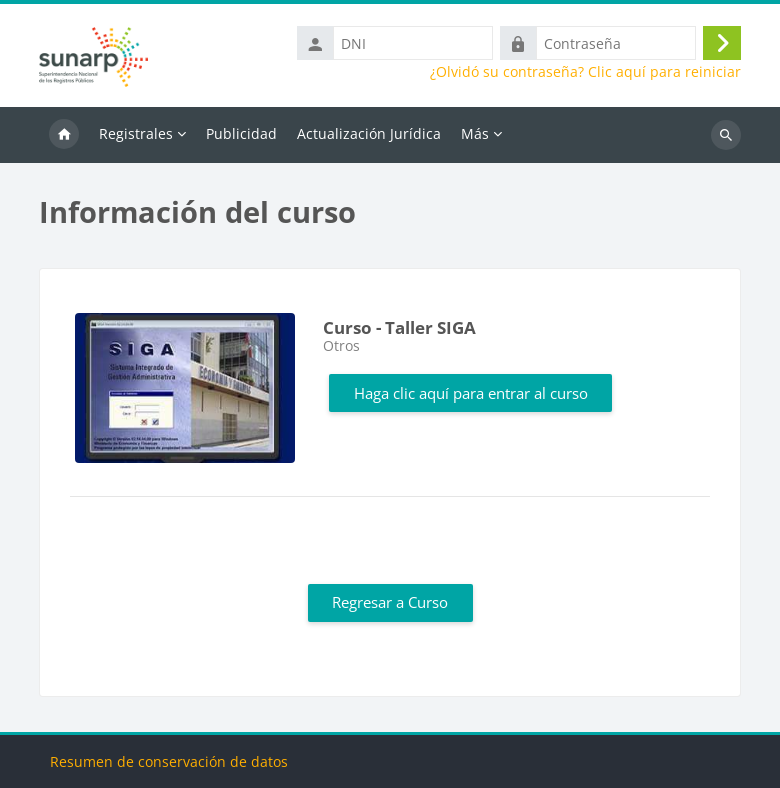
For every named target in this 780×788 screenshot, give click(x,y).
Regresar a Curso (390, 602)
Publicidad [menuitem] (241, 133)
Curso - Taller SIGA (399, 327)
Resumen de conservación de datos (169, 761)
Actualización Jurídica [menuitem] (369, 133)
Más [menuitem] (475, 133)
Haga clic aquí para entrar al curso (471, 393)
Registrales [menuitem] (136, 133)
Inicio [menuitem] (64, 135)
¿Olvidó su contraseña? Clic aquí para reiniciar (585, 72)
